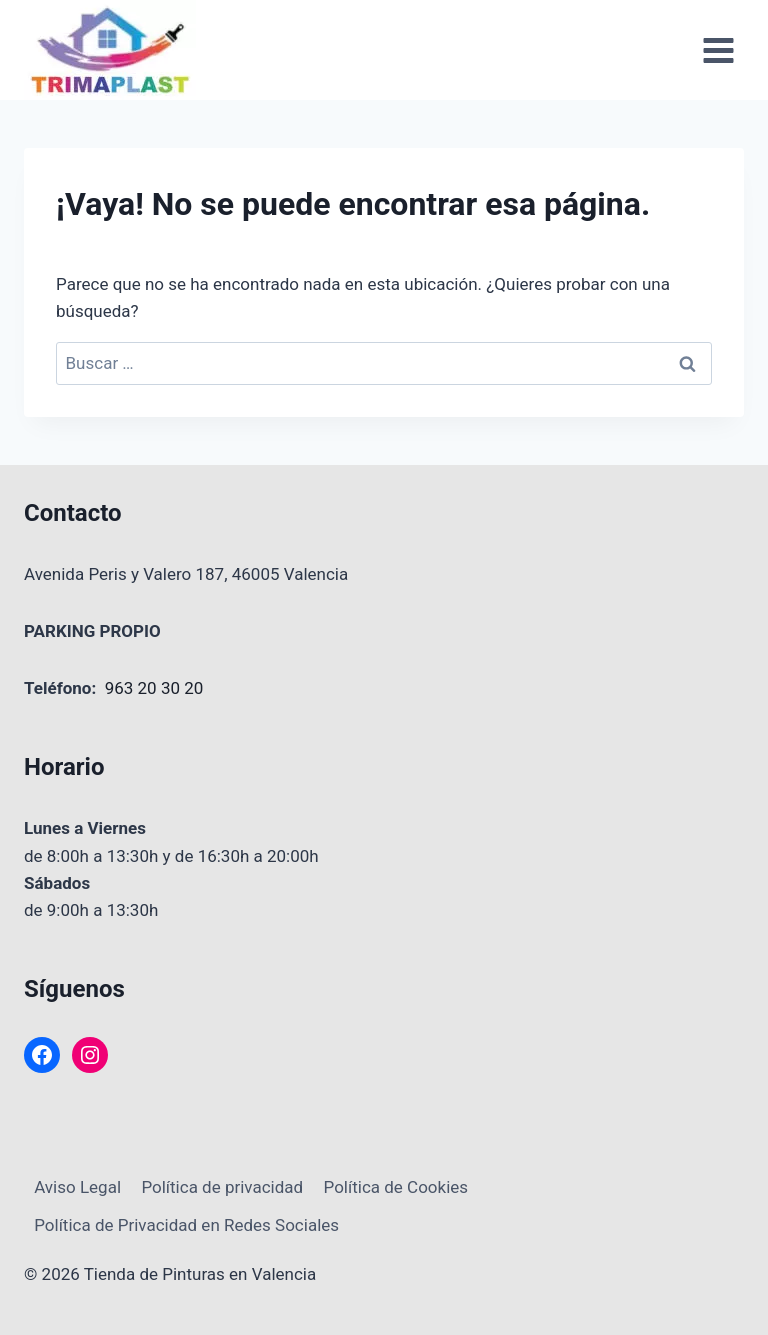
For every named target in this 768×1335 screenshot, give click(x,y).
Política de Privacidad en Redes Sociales (186, 1225)
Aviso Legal (77, 1187)
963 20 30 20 (154, 688)
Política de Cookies (396, 1187)
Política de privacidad (222, 1187)
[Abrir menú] (718, 50)
